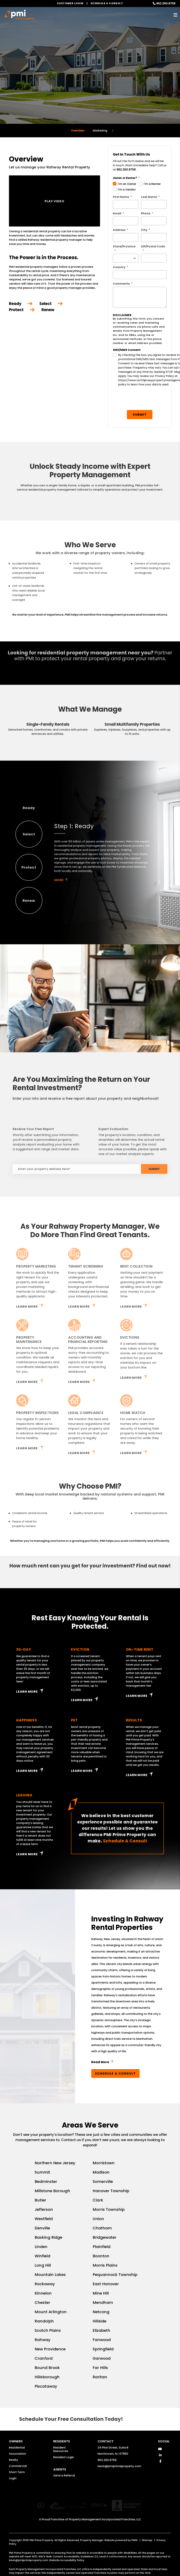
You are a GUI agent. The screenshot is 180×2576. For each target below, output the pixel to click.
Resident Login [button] (63, 2439)
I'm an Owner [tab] (127, 184)
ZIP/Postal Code (153, 246)
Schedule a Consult (115, 2055)
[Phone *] (154, 220)
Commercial (18, 2448)
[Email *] (126, 220)
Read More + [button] (127, 2044)
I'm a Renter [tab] (152, 184)
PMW (134, 2510)
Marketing (100, 131)
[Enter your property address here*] (76, 93)
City (144, 230)
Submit (121, 93)
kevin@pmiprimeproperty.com (119, 2448)
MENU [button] (175, 15)
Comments (121, 284)
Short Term (17, 2454)
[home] (19, 15)
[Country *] (140, 274)
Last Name (149, 197)
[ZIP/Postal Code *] (154, 258)
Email (117, 213)
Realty (13, 2442)
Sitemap (147, 2510)
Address (119, 230)
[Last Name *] (154, 204)
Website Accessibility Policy (66, 2530)
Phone (145, 213)
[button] (160, 2431)
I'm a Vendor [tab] (127, 190)
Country (119, 267)
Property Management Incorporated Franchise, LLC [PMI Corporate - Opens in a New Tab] (105, 2490)
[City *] (154, 237)
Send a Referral (64, 2457)
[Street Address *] (126, 237)
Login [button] (13, 2460)
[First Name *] (126, 204)
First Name (121, 197)
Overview (77, 131)
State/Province (124, 246)
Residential (17, 2429)
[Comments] (140, 297)
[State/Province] (126, 258)
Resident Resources (60, 2431)
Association (17, 2436)
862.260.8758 (165, 3)
